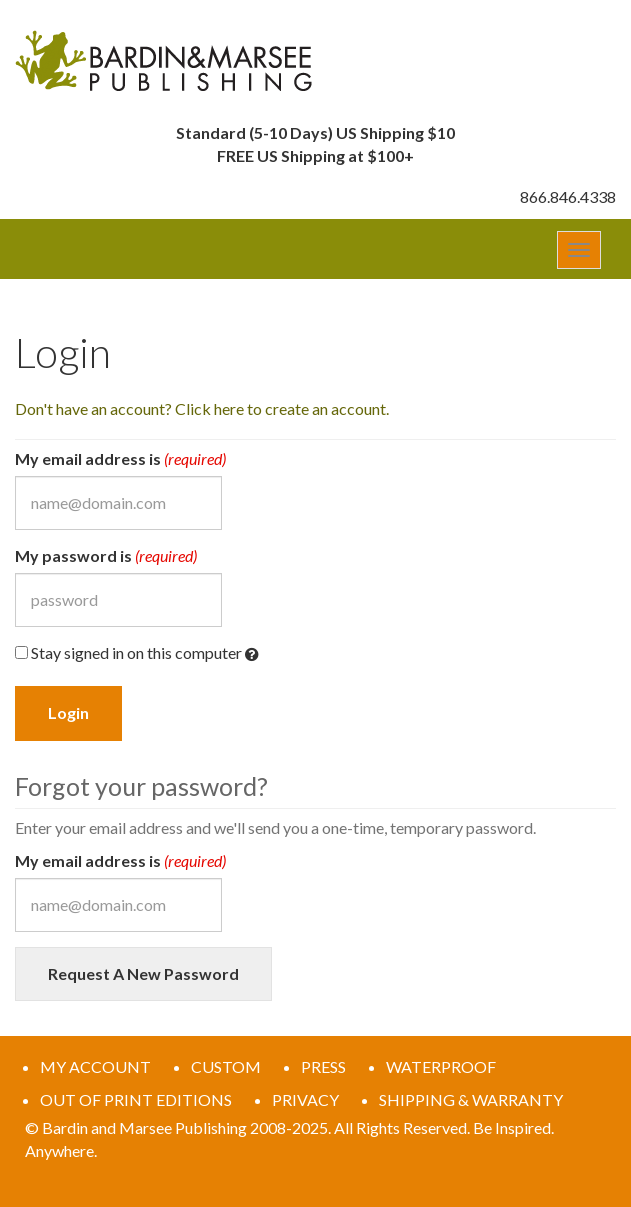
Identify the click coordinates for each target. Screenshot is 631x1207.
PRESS (323, 1066)
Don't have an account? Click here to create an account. (202, 408)
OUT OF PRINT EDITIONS (136, 1099)
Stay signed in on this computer (137, 653)
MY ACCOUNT (95, 1066)
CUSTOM (226, 1066)
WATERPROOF (441, 1066)
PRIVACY (305, 1099)
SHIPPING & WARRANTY (471, 1099)
